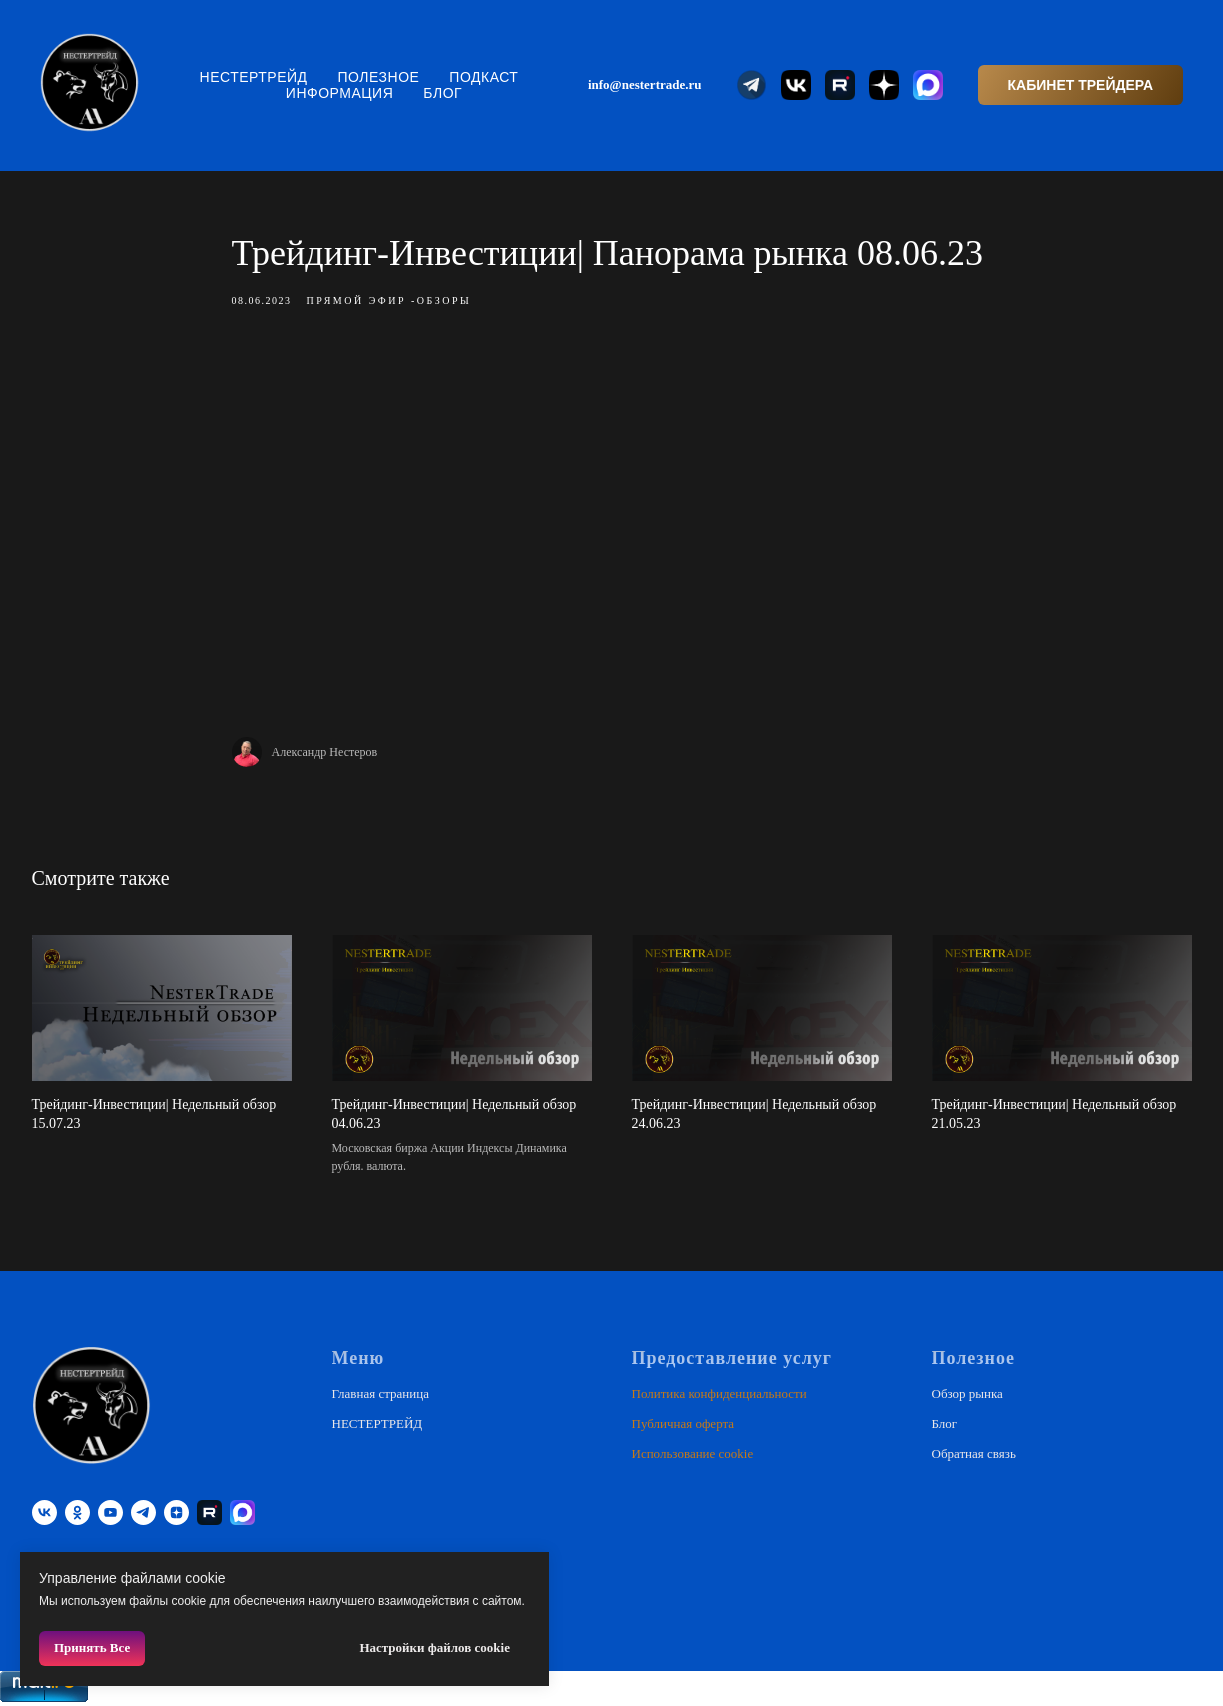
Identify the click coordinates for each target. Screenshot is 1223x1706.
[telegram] (143, 1512)
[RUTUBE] (209, 1512)
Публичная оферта (683, 1423)
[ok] (77, 1512)
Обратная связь (974, 1453)
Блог (442, 93)
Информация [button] (339, 93)
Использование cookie (693, 1453)
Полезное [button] (379, 77)
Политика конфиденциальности (719, 1393)
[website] (752, 85)
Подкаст (483, 77)
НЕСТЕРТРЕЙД (254, 77)
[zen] (176, 1512)
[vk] (44, 1512)
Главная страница (380, 1393)
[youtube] (110, 1512)
